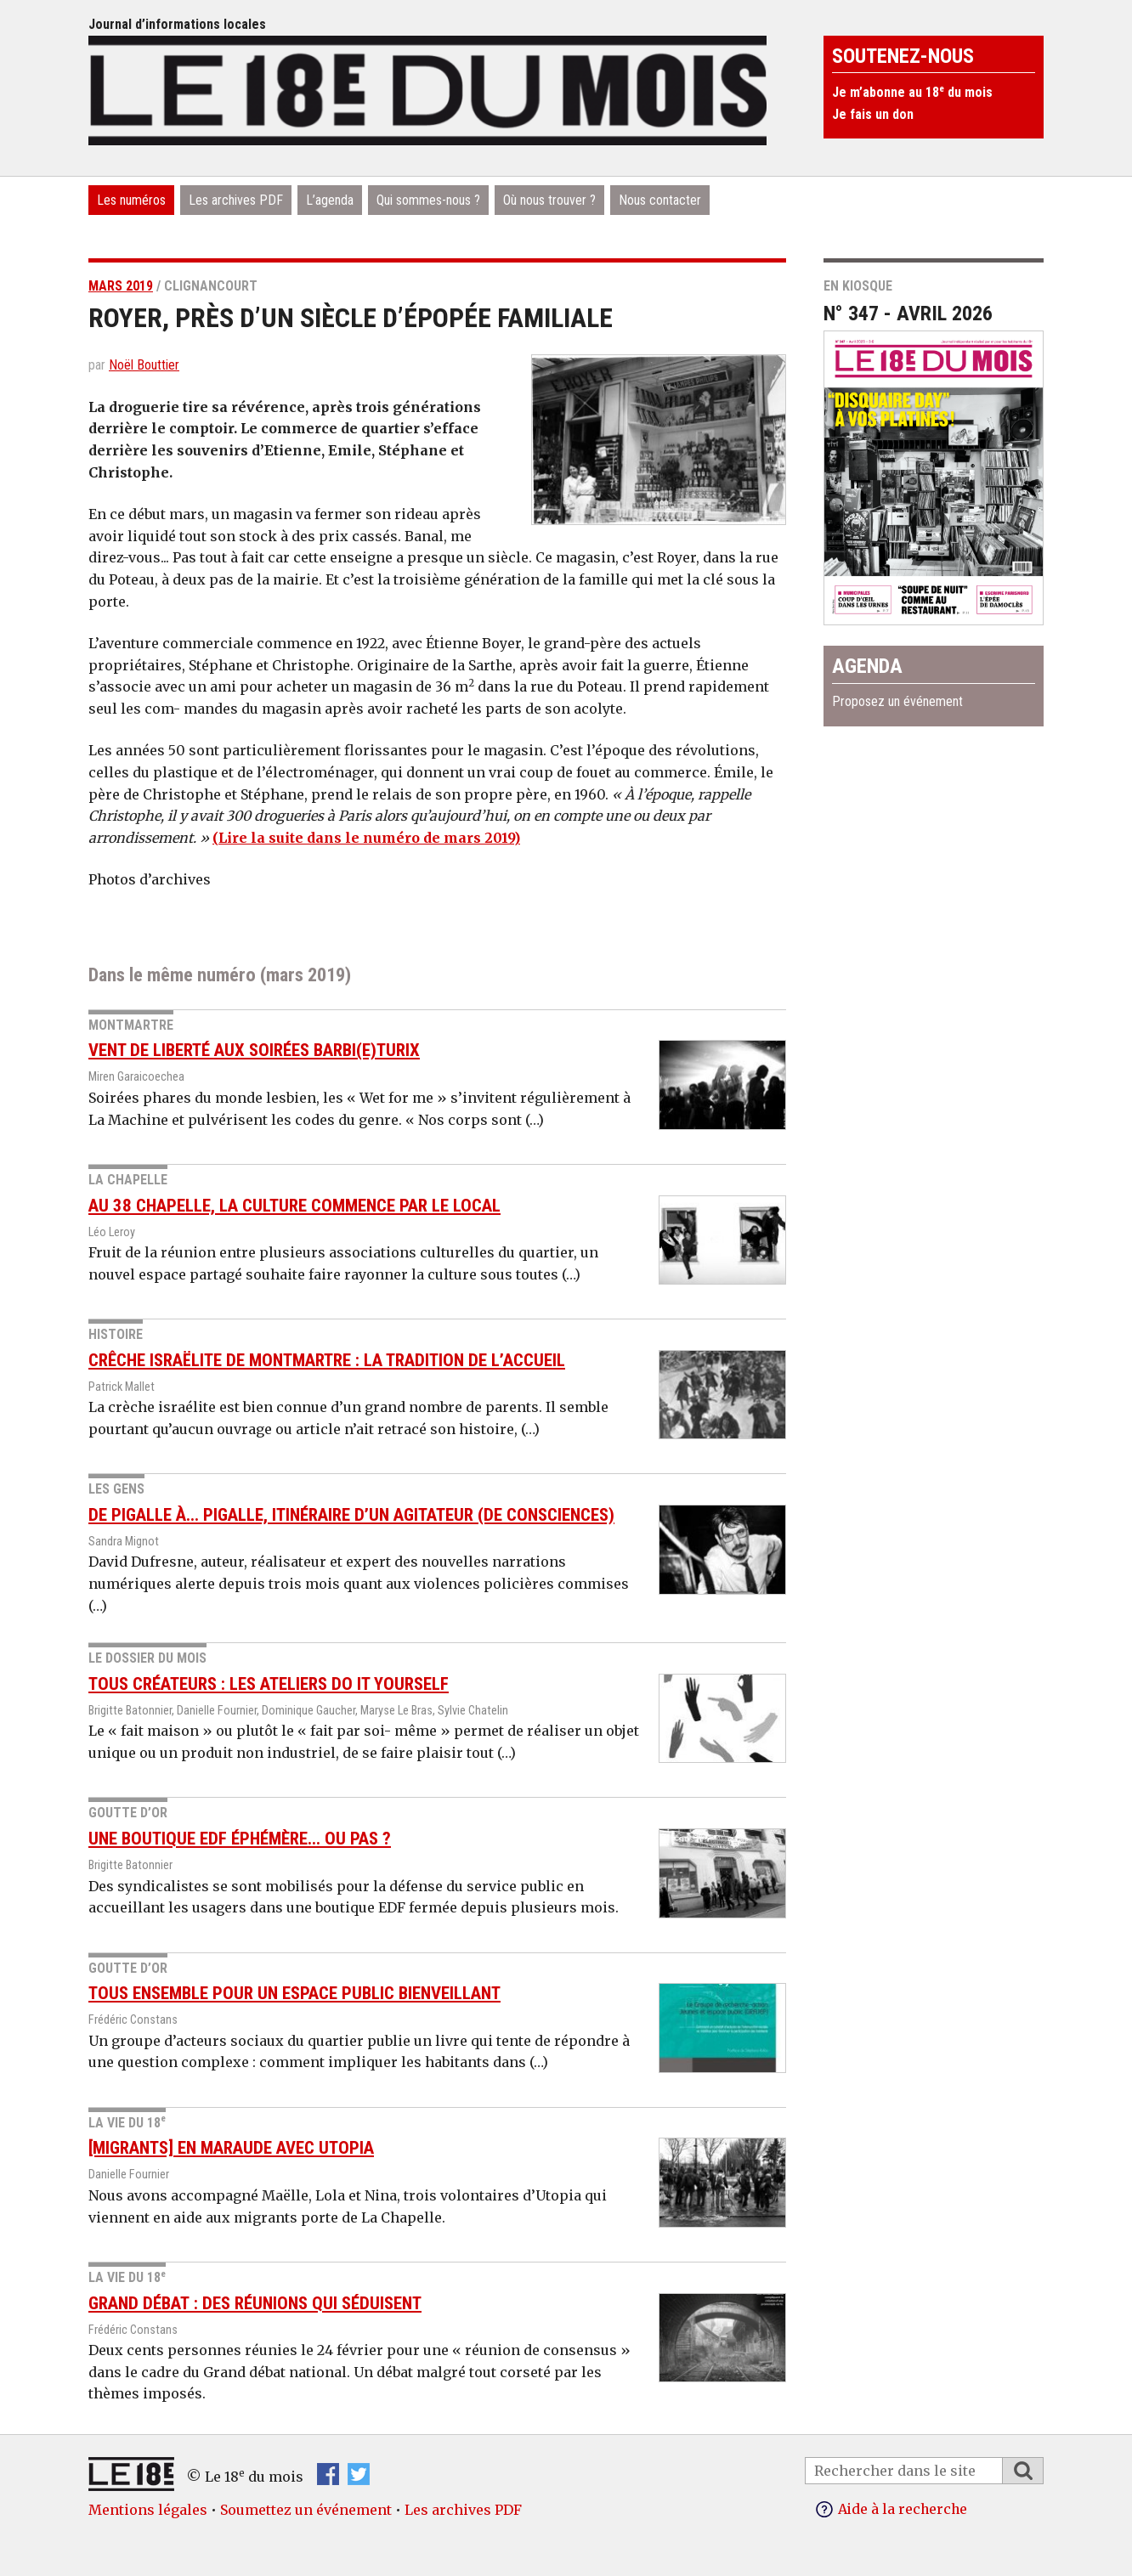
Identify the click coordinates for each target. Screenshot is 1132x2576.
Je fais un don (873, 114)
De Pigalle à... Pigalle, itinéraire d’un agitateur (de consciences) (351, 1515)
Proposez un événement (897, 701)
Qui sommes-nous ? (428, 200)
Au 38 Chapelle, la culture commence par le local (294, 1205)
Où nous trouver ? (549, 200)
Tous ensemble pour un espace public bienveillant (294, 1993)
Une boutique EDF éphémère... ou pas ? (239, 1838)
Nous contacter (660, 200)
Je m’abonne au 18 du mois (912, 92)
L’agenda (330, 200)
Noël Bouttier (144, 365)
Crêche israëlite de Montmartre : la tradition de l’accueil (326, 1360)
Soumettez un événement (306, 2509)
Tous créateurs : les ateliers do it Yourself (268, 1684)
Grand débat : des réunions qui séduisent (255, 2303)
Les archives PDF (236, 200)
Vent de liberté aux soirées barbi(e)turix (254, 1050)
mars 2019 (120, 286)
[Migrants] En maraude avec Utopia (231, 2148)
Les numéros (131, 200)
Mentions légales (147, 2509)
